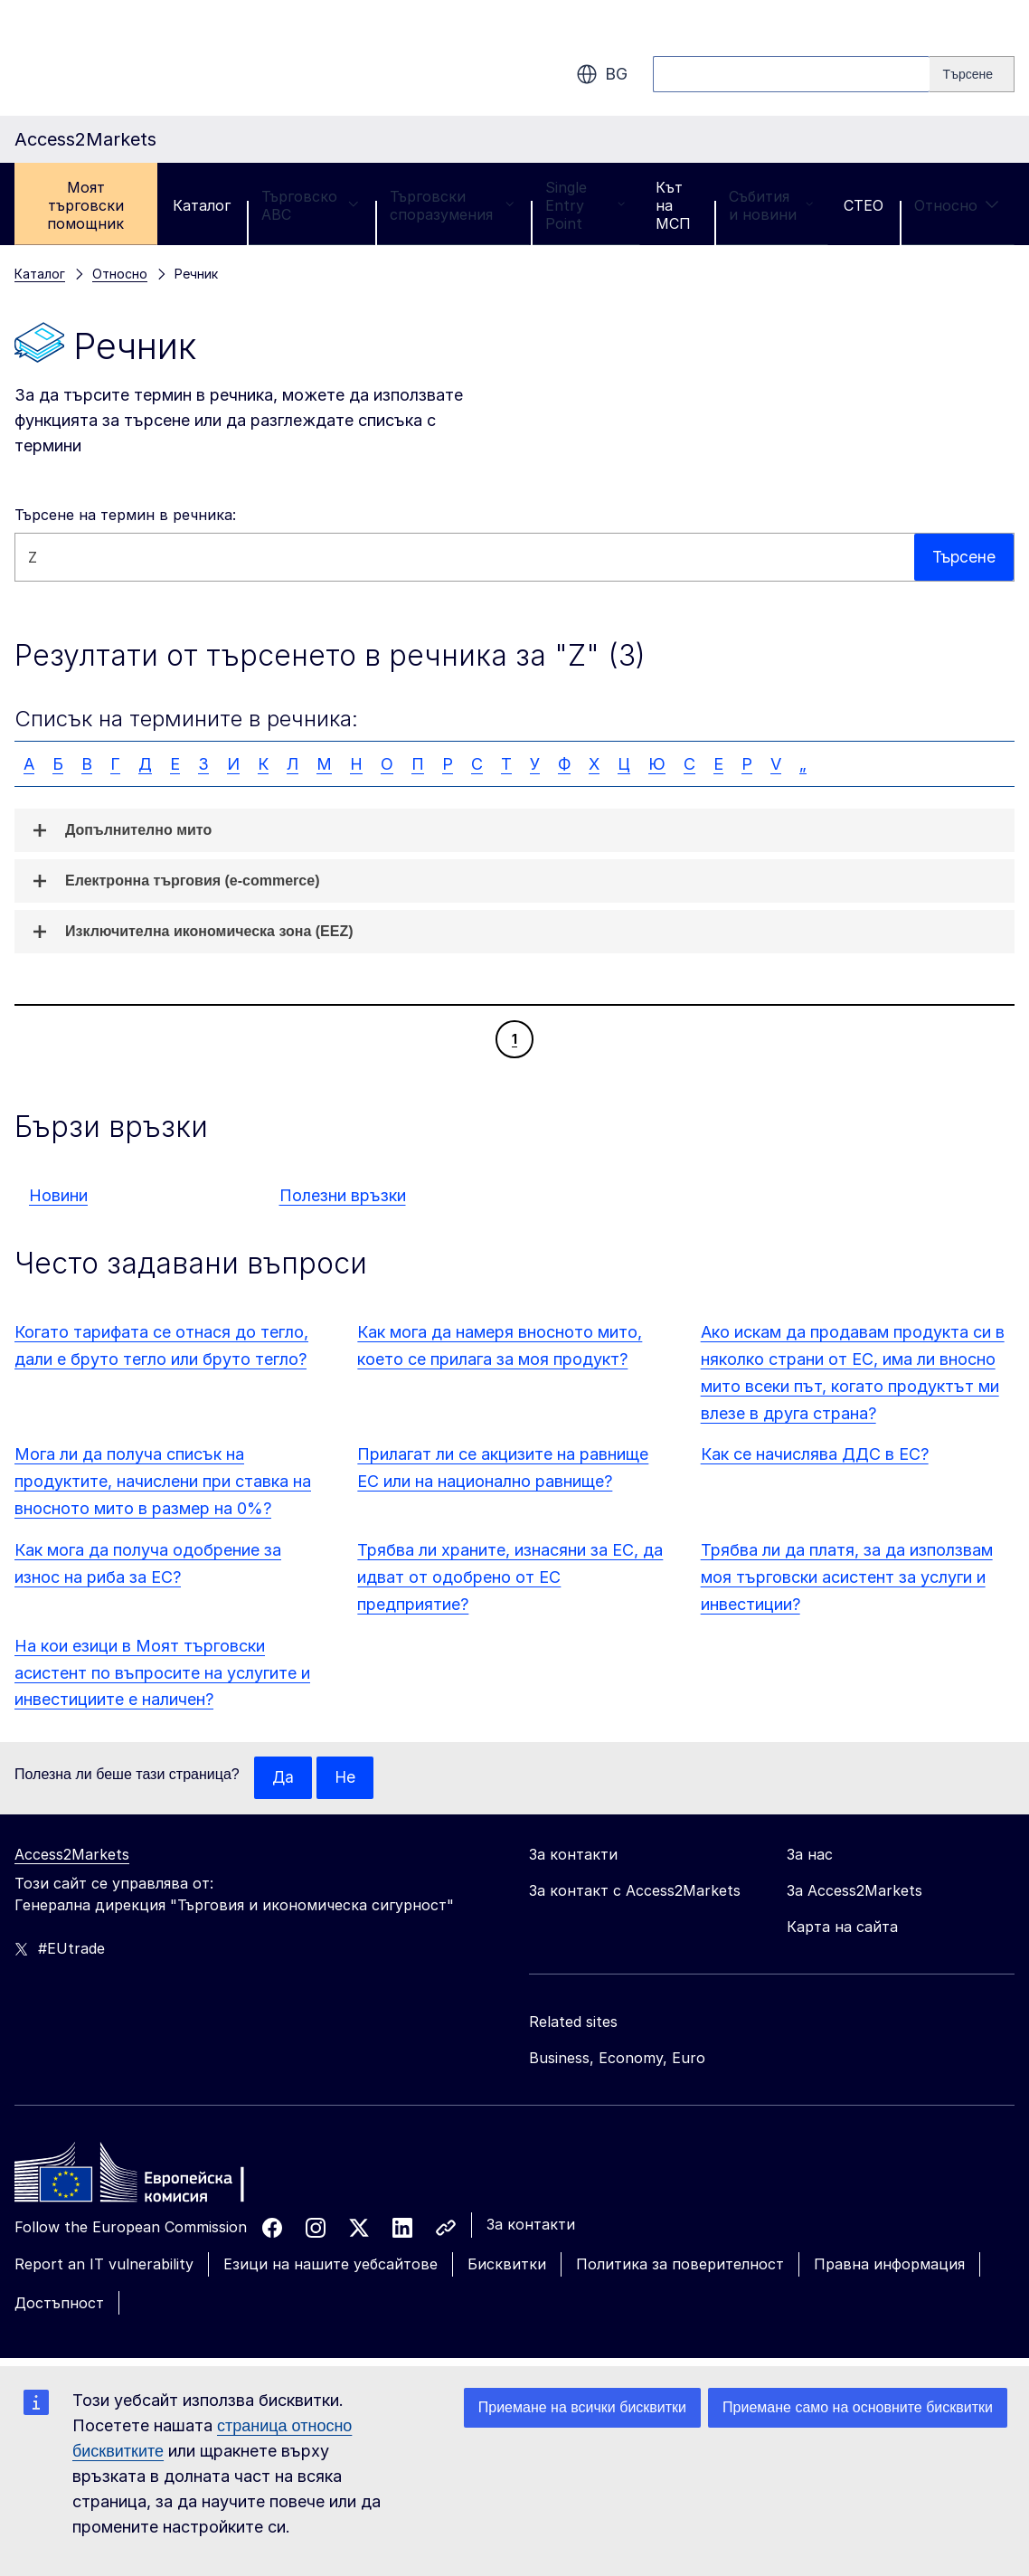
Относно (956, 205)
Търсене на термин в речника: (125, 515)
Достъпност (59, 2304)
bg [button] (602, 74)
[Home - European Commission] (145, 2178)
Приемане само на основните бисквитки (857, 2407)
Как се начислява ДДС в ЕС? (815, 1453)
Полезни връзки (342, 1195)
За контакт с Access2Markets (635, 1891)
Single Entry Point (585, 205)
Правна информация (889, 2265)
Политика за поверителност (680, 2265)
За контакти (530, 2225)
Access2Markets (71, 1855)
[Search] (972, 74)
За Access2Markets (854, 1891)
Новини (58, 1195)
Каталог (202, 205)
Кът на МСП (673, 205)
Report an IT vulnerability (104, 2265)
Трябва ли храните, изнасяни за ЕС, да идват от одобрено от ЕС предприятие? (510, 1577)
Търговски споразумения (452, 205)
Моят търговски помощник (85, 205)
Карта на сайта (842, 1927)
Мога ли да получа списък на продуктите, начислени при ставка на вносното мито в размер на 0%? (162, 1481)
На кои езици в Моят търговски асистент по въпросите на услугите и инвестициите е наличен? (162, 1672)
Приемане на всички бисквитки (582, 2407)
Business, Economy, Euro (617, 2059)
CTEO (863, 205)
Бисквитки (506, 2265)
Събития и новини (771, 205)
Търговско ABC (310, 205)
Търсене (963, 556)
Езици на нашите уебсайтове (330, 2265)
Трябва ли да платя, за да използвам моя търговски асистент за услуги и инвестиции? (847, 1577)
